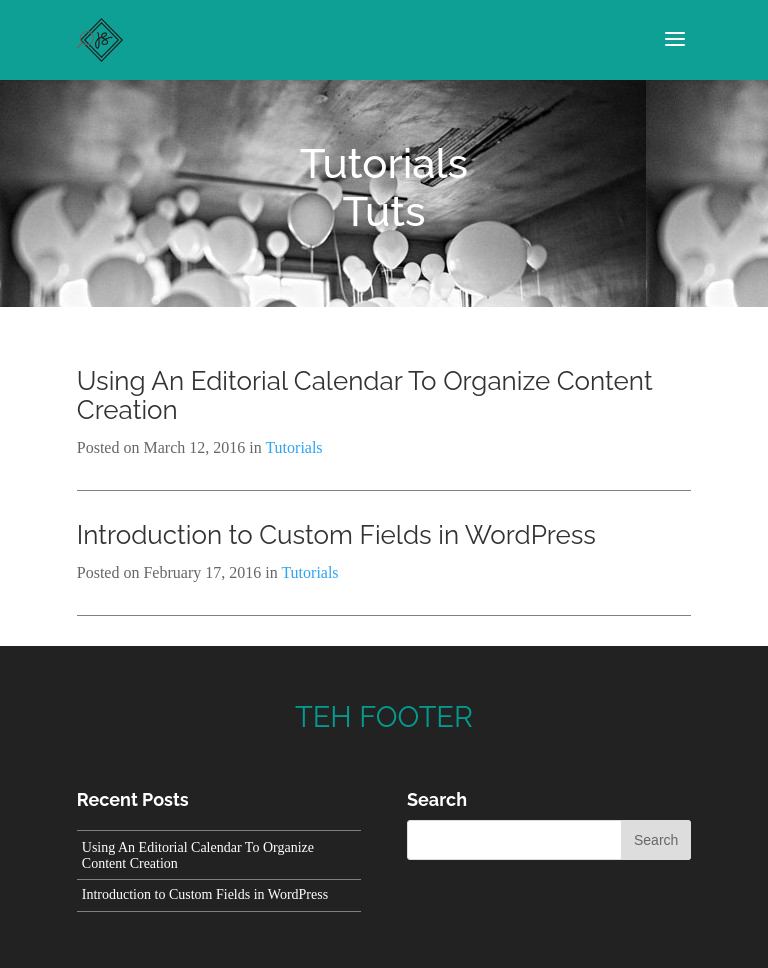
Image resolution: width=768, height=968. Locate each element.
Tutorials (384, 163)
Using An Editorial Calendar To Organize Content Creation (365, 396)
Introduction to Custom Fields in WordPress (336, 535)
